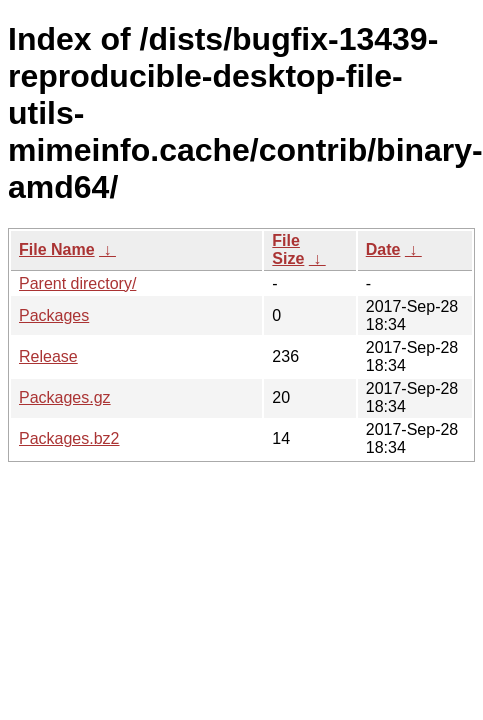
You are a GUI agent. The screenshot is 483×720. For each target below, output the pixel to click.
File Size (288, 249)
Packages (54, 315)
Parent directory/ (77, 283)
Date (383, 249)
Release (48, 356)
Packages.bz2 (69, 438)
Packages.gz (65, 397)
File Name (57, 249)
